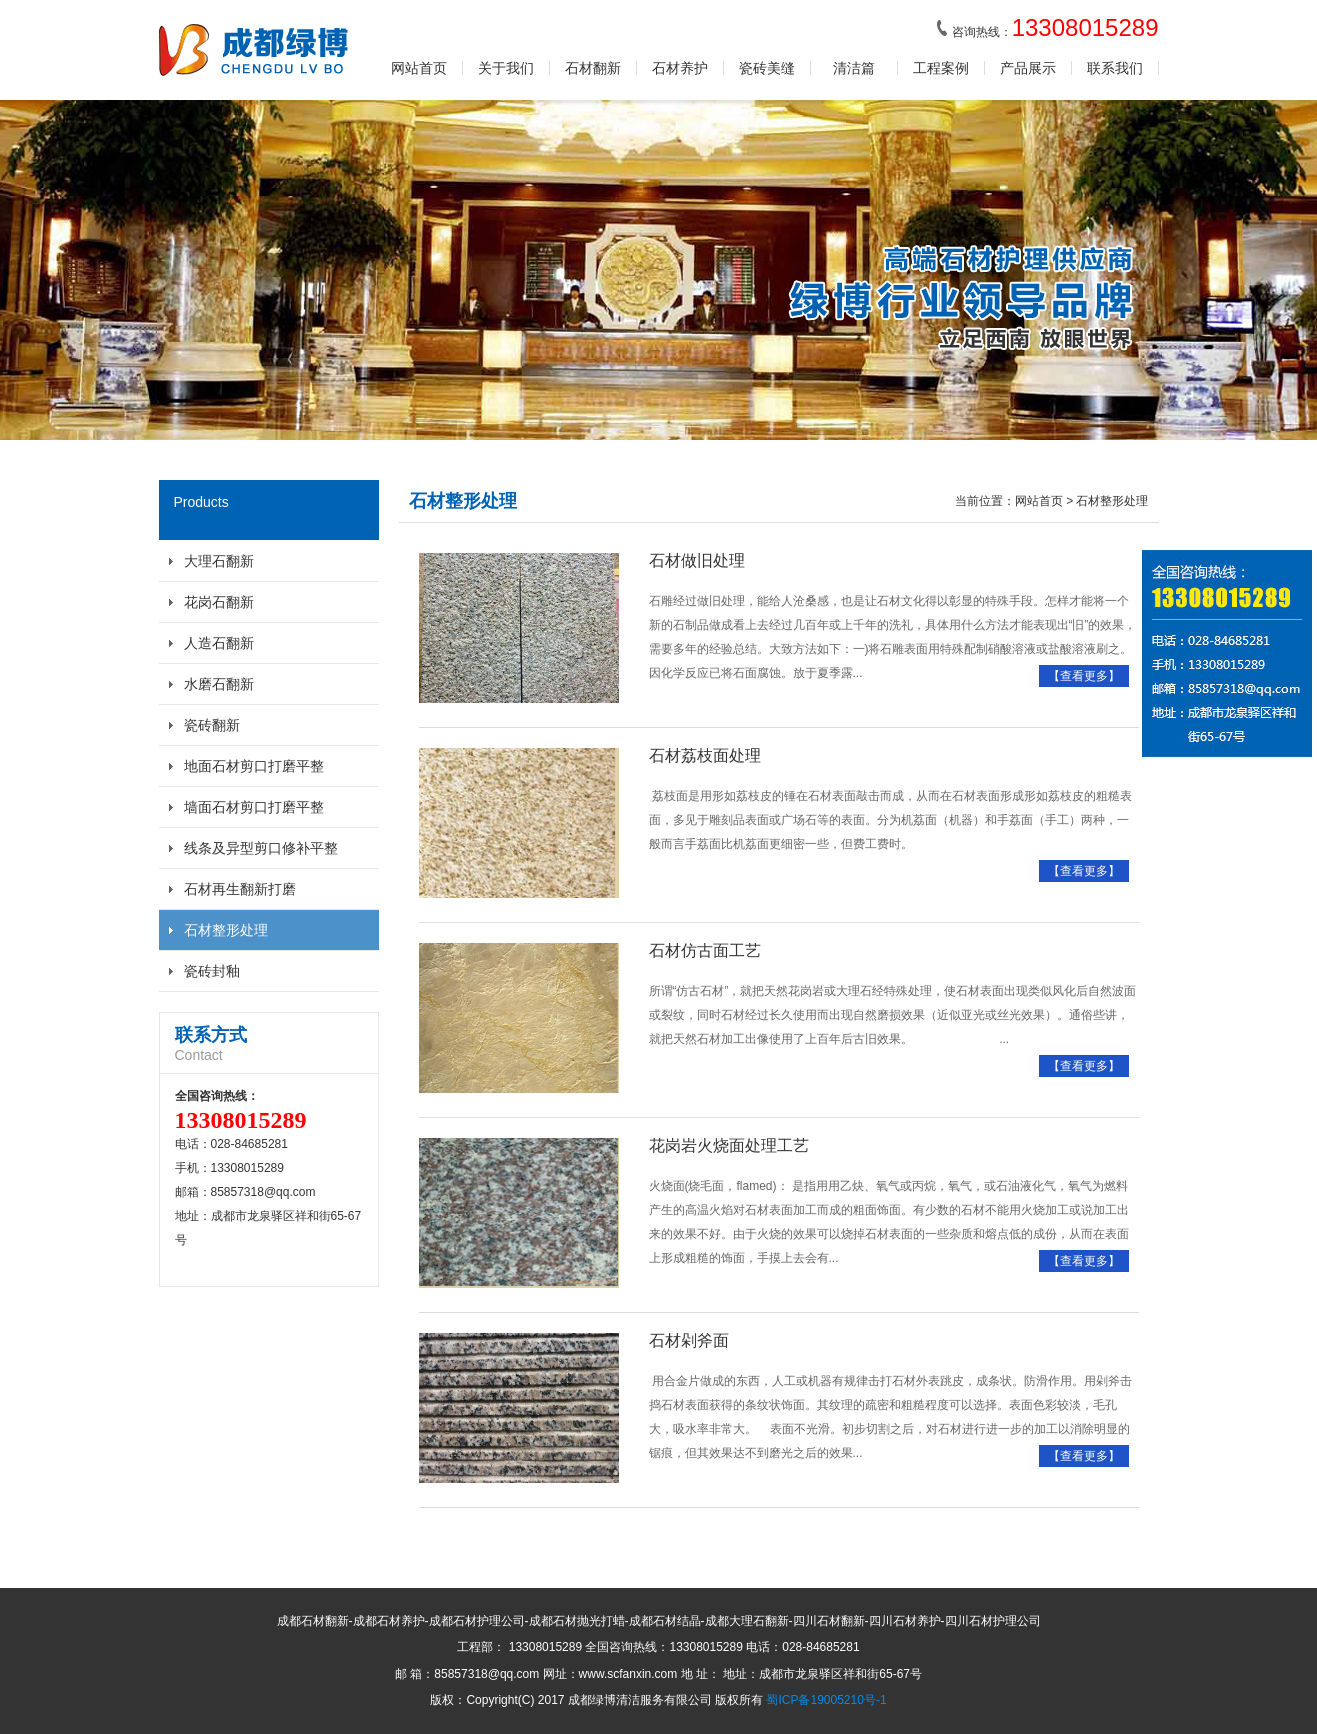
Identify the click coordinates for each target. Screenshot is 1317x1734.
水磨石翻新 (219, 684)
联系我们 (1115, 68)
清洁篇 (854, 68)
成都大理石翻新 (747, 1621)
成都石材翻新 (313, 1621)
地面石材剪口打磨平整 (254, 766)
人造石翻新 (219, 643)
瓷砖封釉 (212, 971)
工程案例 (941, 68)
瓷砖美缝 (767, 68)
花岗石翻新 (219, 602)
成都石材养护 (389, 1621)
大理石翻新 (219, 561)
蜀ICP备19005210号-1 (826, 1700)
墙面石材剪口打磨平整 (254, 807)
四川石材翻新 (829, 1621)
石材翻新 (593, 68)
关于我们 (506, 68)
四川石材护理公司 (993, 1621)
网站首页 (419, 68)
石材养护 (680, 68)
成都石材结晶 (665, 1621)
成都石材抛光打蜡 (577, 1621)
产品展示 (1028, 68)
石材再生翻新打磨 (240, 889)
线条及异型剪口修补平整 (261, 848)
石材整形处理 (226, 930)
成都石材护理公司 (477, 1621)
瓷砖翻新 (212, 725)
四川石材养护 (905, 1621)
